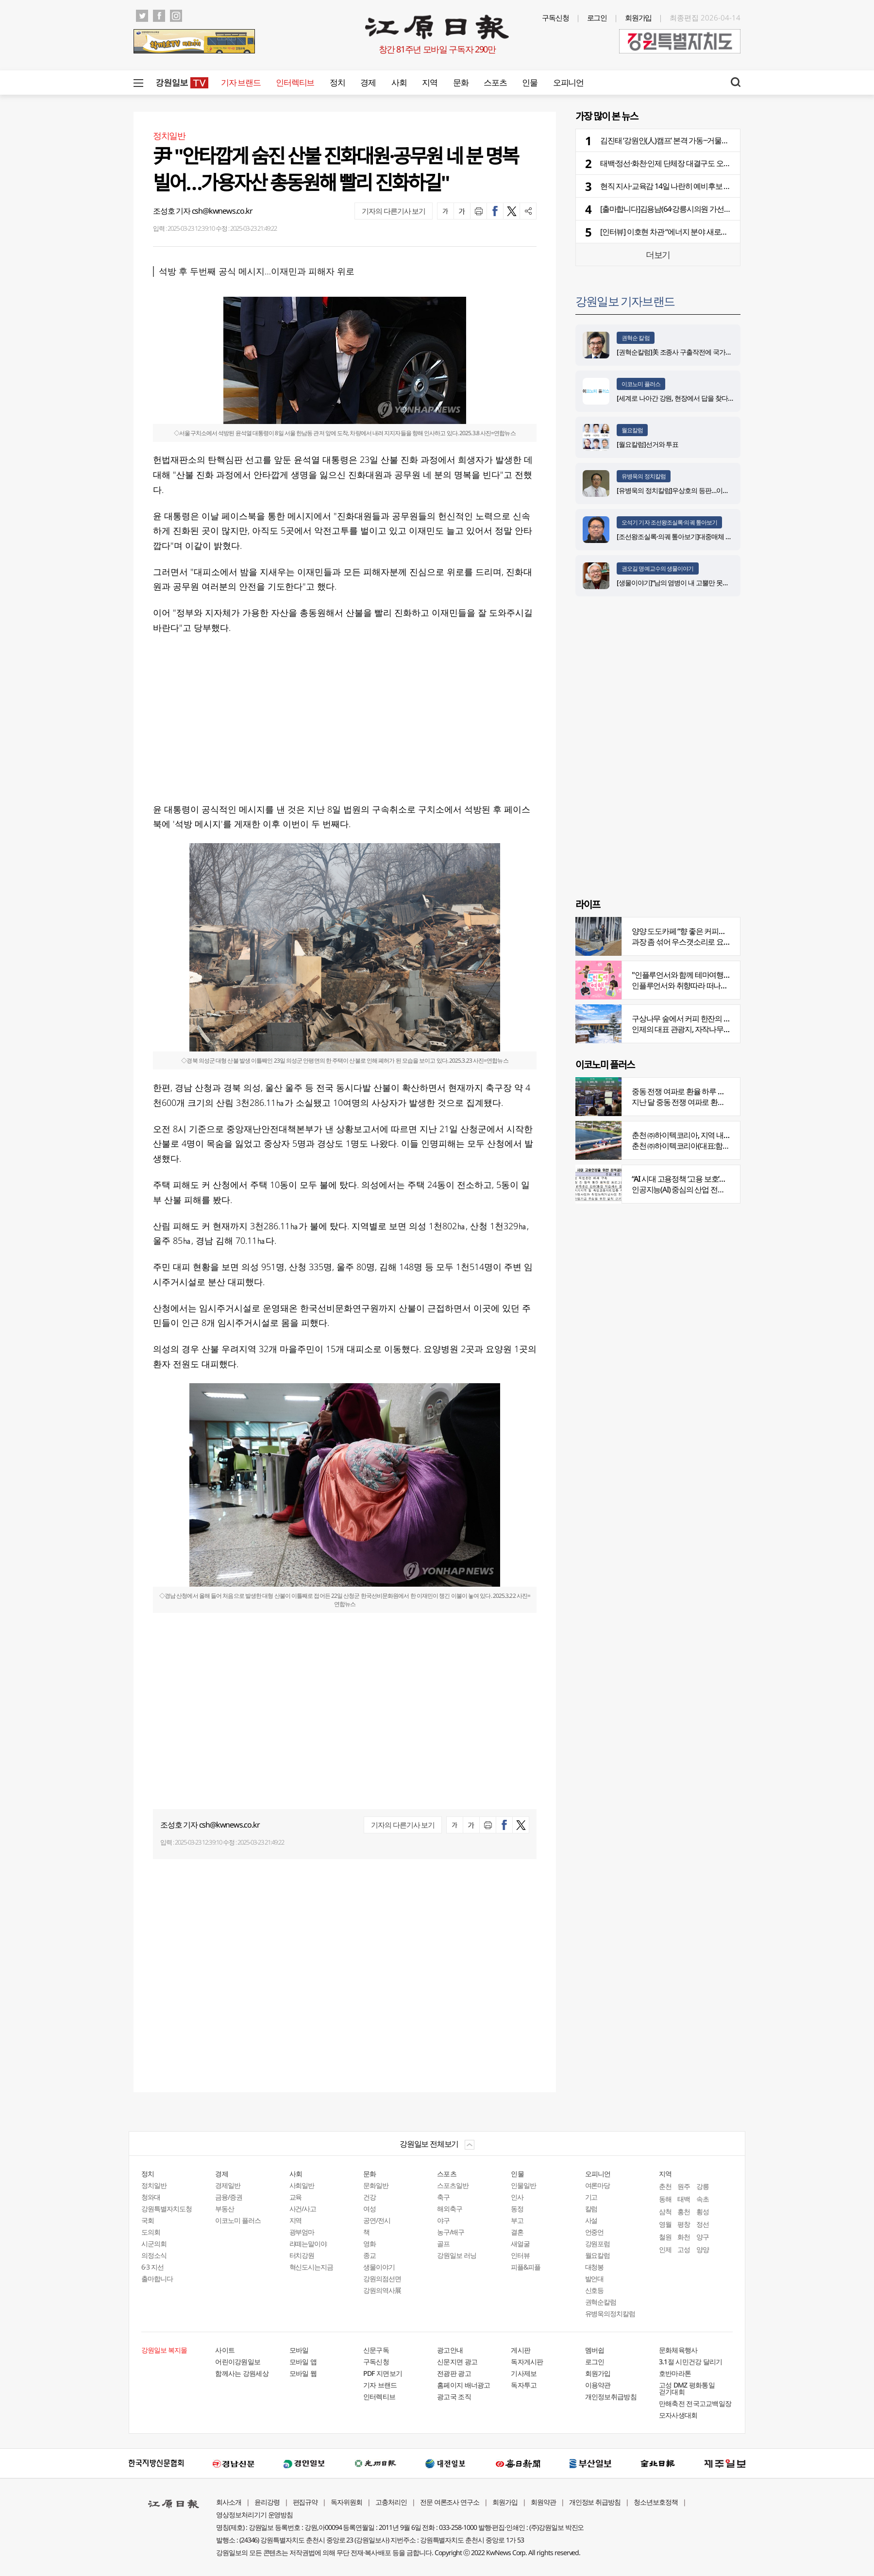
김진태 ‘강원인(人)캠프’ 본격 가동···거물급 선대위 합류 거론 (691, 140)
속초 (702, 2198)
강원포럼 (597, 2243)
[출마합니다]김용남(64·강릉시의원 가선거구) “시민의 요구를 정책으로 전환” (718, 208)
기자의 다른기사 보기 (393, 211)
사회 (398, 82)
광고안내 (450, 2350)
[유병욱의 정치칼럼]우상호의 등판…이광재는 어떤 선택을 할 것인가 (710, 490)
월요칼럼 (632, 430)
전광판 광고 (454, 2373)
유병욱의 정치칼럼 (644, 476)
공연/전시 (376, 2220)
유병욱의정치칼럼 (610, 2313)
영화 (369, 2243)
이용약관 (598, 2385)
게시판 (520, 2350)
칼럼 (591, 2208)
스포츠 (495, 82)
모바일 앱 (303, 2361)
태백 (683, 2198)
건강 (369, 2197)
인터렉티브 (295, 82)
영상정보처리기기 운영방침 (254, 2514)
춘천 (665, 2186)
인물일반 (523, 2185)
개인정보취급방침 (611, 2396)
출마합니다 (157, 2278)
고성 (683, 2249)
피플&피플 (525, 2266)
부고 (517, 2220)
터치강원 (302, 2255)
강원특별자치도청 (166, 2208)
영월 (665, 2224)
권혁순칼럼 (601, 2301)
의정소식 (154, 2255)
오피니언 (568, 82)
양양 (702, 2249)
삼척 (665, 2211)
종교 (369, 2255)
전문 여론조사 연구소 (449, 2502)
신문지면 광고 (457, 2361)
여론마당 (597, 2185)
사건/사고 (303, 2208)
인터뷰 (520, 2255)
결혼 (517, 2232)
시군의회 (154, 2243)
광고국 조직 (454, 2396)
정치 (337, 82)
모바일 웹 (303, 2373)
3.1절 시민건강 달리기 (691, 2361)
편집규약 (305, 2502)
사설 (591, 2220)
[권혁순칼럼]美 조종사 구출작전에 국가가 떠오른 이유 (691, 351)
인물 (529, 82)
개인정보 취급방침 (595, 2502)
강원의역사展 (382, 2290)
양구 (702, 2236)
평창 (683, 2224)
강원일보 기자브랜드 (624, 301)
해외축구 (449, 2208)
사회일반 (302, 2185)
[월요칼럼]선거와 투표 (647, 444)
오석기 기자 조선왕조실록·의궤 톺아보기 (669, 522)
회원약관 (543, 2502)
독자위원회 (346, 2502)
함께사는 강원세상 (242, 2373)
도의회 (150, 2232)
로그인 (597, 17)
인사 (517, 2197)
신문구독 (376, 2350)
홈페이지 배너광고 (463, 2385)
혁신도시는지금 (311, 2266)
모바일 (299, 2350)
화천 (683, 2236)
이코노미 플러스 (641, 384)
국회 (147, 2220)
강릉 (702, 2186)
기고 (591, 2197)
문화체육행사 (678, 2350)
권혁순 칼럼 (636, 338)
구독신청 (555, 17)
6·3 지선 (152, 2266)
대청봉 (594, 2266)
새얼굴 (520, 2243)
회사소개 (228, 2502)
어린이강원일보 (237, 2361)
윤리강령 (267, 2502)
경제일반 (227, 2185)
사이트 (225, 2350)
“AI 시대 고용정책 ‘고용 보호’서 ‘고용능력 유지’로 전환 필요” (723, 1178)
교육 (295, 2197)
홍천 (683, 2211)
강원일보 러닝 (456, 2255)
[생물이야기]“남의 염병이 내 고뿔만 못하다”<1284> (687, 582)
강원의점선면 (382, 2278)
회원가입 (638, 17)
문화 (460, 82)
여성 (369, 2208)
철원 (665, 2236)
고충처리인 (391, 2502)
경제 (367, 82)
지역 (429, 82)
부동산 (224, 2208)
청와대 (150, 2197)
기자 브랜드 (240, 82)
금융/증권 (228, 2197)
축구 (443, 2197)
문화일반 (375, 2185)
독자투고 (524, 2385)
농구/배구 (450, 2232)
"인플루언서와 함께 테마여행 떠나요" (690, 974)
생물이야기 (379, 2266)
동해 (665, 2198)
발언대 (594, 2278)
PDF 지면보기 (382, 2373)
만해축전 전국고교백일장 (695, 2403)
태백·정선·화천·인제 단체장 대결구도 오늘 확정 (673, 163)
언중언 (594, 2232)
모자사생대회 (678, 2415)
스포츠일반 (453, 2185)
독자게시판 (527, 2361)
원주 (683, 2186)
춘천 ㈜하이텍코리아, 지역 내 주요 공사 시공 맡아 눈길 (717, 1135)
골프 (443, 2243)
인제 (665, 2249)
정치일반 (154, 2185)
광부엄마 (302, 2232)
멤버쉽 (595, 2350)
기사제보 (524, 2373)
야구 (443, 2220)
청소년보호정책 (656, 2502)
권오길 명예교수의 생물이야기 (658, 568)
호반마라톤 (675, 2373)
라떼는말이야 (308, 2243)
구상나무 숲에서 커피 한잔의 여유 (685, 1018)
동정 (517, 2208)
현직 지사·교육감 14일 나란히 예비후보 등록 (669, 186)
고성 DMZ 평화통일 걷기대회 (687, 2388)
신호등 (594, 2290)
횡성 (702, 2211)
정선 (702, 2224)
